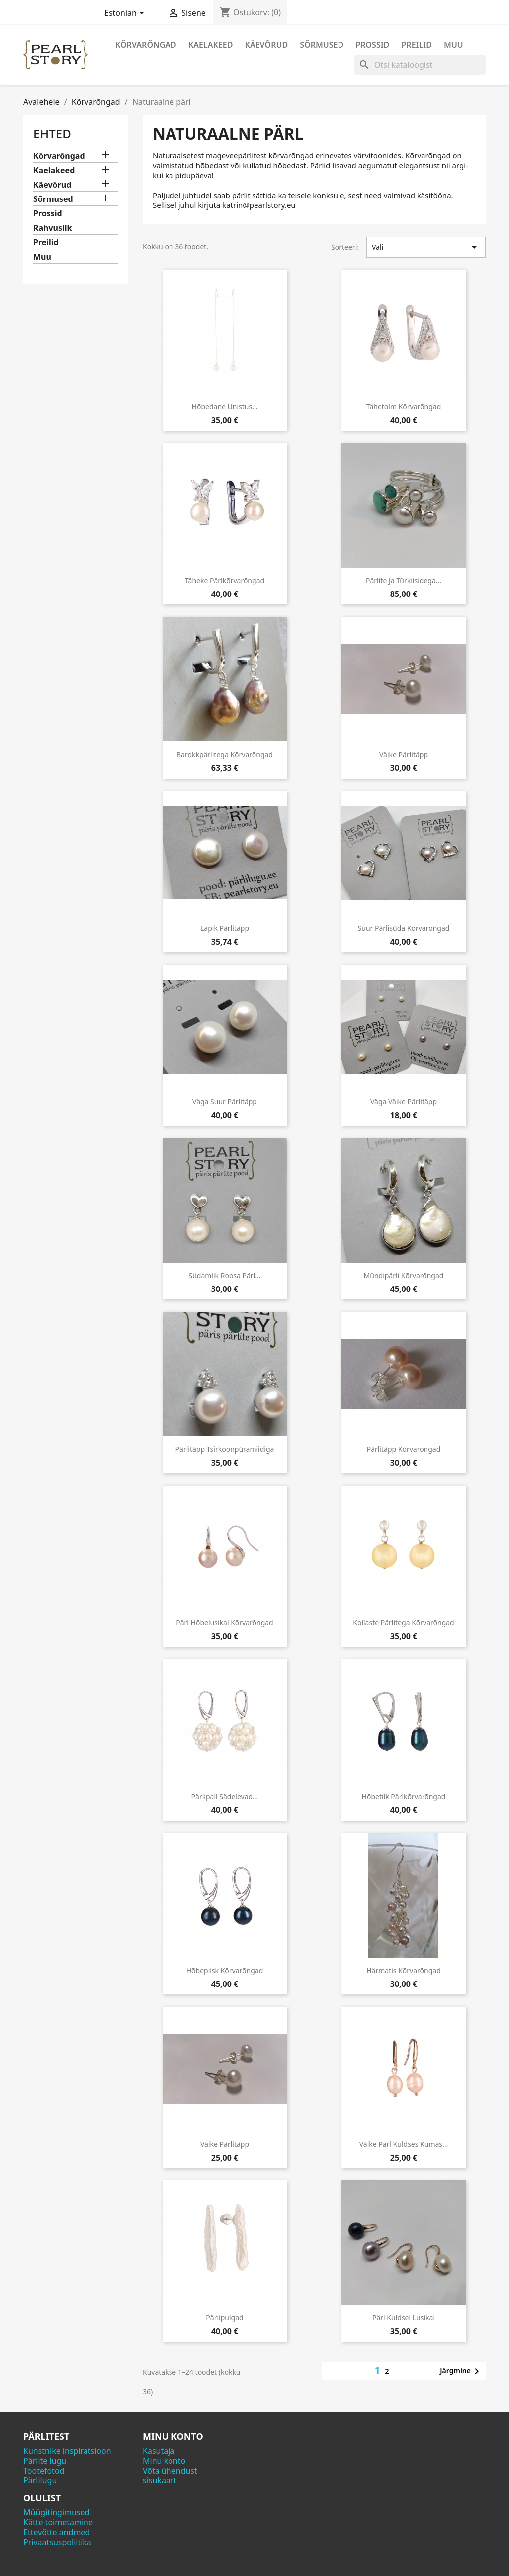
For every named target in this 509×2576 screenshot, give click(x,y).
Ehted (52, 133)
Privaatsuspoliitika (57, 2542)
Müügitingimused (56, 2512)
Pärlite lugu (44, 2460)
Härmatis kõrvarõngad (403, 1970)
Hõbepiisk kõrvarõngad (224, 1970)
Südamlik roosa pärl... (224, 1275)
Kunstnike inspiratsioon (67, 2450)
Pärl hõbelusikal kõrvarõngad (224, 1622)
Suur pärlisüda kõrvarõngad (404, 928)
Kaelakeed (210, 44)
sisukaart (159, 2480)
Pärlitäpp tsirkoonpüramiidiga (224, 1449)
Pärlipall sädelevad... (224, 1796)
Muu (453, 44)
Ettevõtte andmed (56, 2532)
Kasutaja (158, 2450)
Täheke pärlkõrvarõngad (224, 580)
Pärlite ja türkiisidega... (403, 580)
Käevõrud (266, 44)
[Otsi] (420, 65)
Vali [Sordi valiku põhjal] (426, 247)
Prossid (372, 44)
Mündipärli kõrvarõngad (404, 1275)
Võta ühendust (170, 2470)
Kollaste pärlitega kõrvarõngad (403, 1622)
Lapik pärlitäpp (224, 928)
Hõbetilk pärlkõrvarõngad (404, 1796)
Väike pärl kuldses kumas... (403, 2144)
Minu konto (164, 2460)
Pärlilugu (40, 2480)
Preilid (417, 44)
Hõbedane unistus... (225, 406)
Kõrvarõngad (145, 44)
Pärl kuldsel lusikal (403, 2317)
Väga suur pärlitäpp (224, 1101)
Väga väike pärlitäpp (403, 1101)
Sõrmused (321, 44)
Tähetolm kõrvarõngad (403, 406)
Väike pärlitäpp (403, 754)
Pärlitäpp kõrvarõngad (404, 1449)
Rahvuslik (52, 228)
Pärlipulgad (224, 2317)
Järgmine (461, 2371)
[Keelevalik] (126, 14)
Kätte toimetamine (58, 2522)
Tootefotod (43, 2470)
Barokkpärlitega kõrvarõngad (224, 754)
